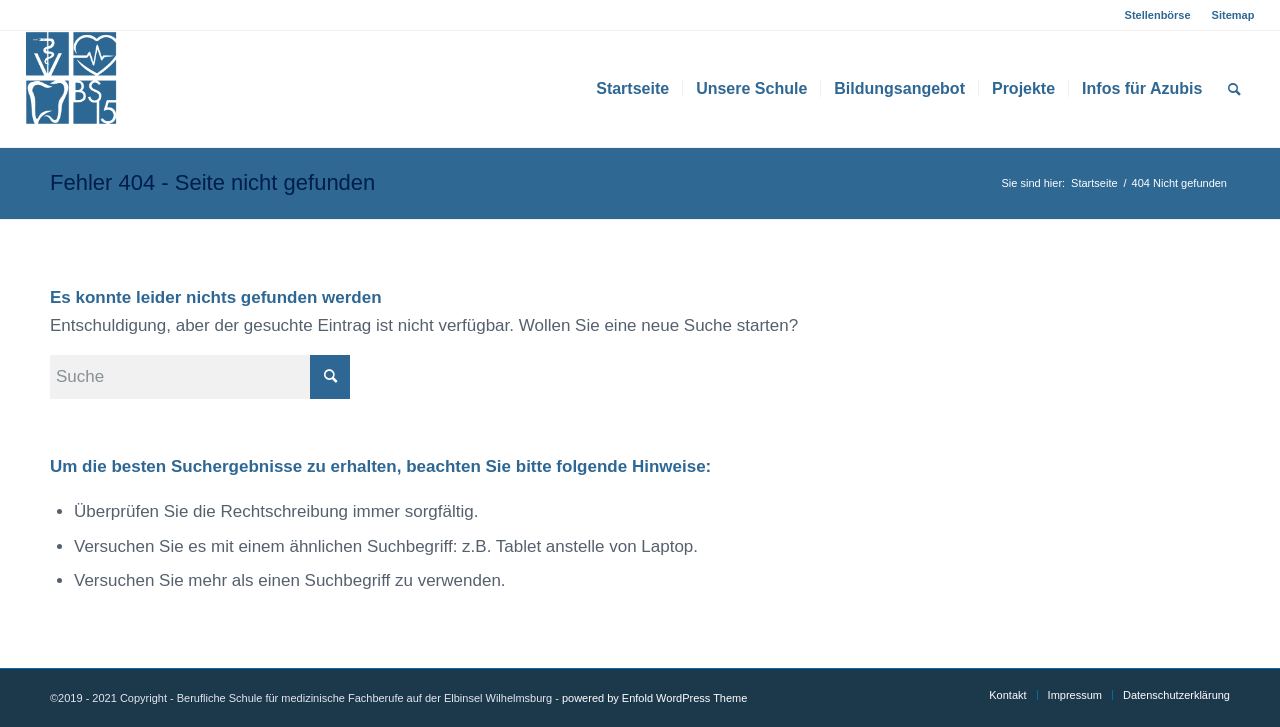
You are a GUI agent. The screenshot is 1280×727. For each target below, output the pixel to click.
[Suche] (1234, 89)
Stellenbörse (1158, 15)
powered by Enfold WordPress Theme (654, 698)
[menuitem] (1158, 15)
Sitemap (1233, 15)
